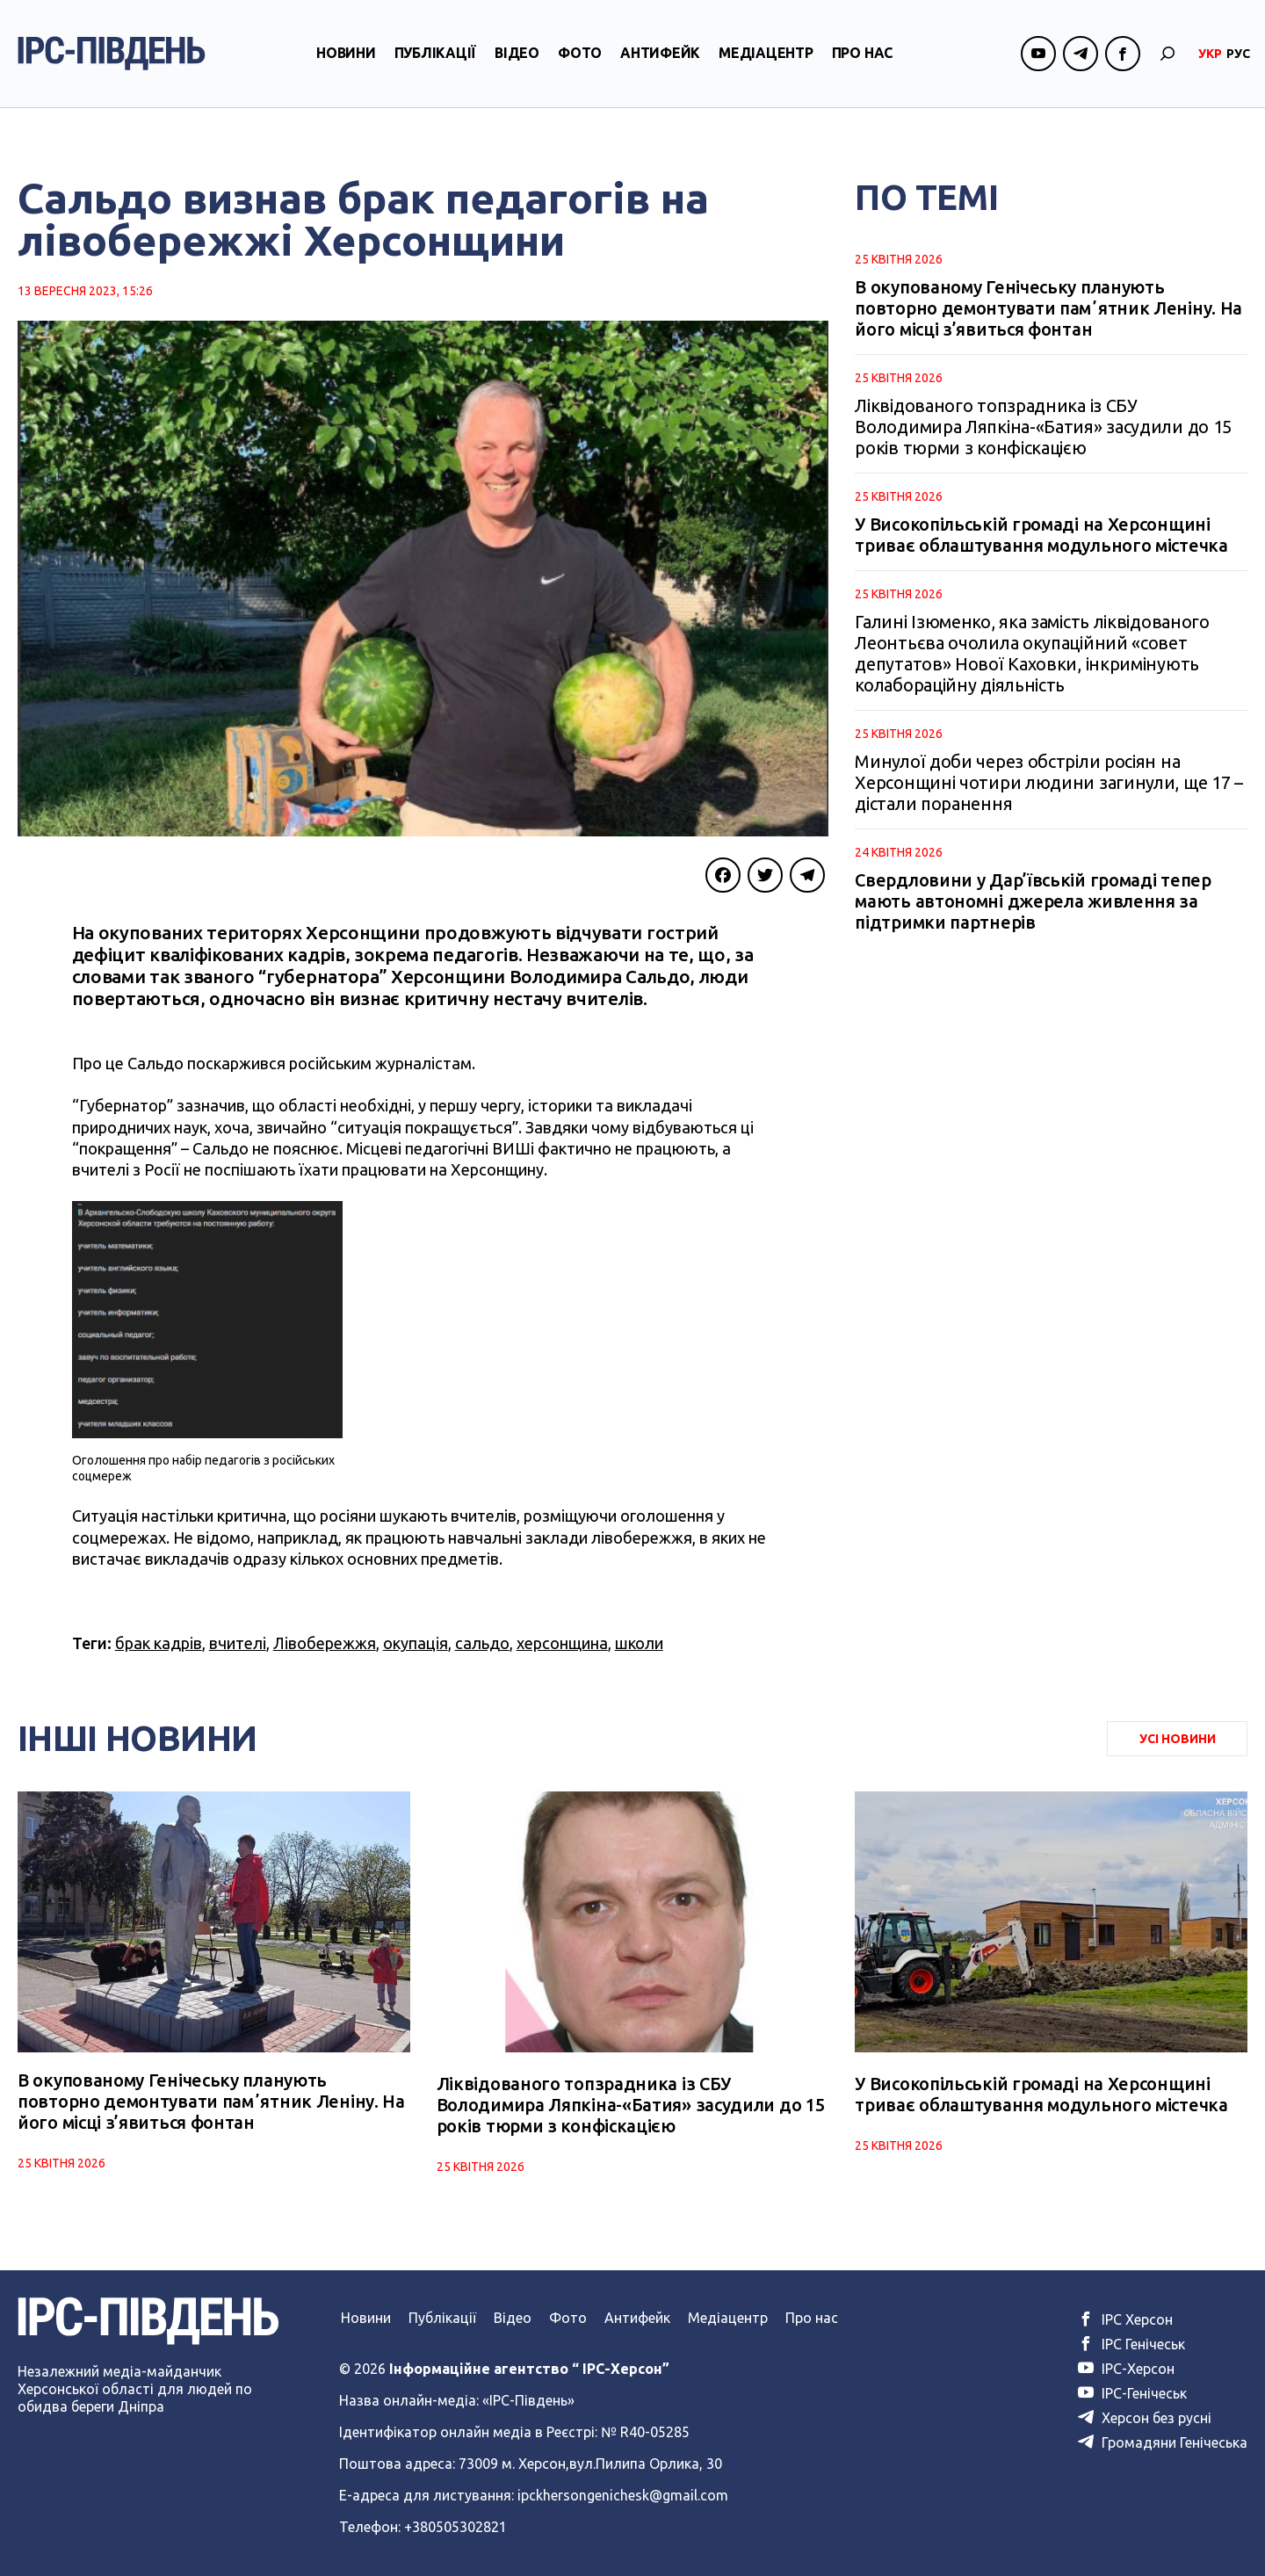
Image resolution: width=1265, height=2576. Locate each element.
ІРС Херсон (1125, 2319)
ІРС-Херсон (1126, 2369)
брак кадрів (158, 1643)
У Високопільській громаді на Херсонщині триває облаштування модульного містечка (1041, 534)
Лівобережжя (324, 1643)
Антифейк (660, 64)
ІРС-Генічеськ (1132, 2393)
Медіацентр (766, 64)
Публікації (435, 64)
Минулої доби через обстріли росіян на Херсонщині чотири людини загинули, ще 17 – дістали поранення (1048, 782)
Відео (517, 64)
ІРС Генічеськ (1131, 2344)
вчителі (237, 1643)
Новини (346, 64)
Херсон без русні (1144, 2418)
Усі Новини (1177, 1739)
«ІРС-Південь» (528, 2400)
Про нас (862, 64)
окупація (415, 1643)
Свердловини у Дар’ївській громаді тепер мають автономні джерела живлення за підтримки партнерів (1033, 901)
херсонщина (562, 1643)
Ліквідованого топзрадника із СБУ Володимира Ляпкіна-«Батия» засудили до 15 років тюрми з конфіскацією (1043, 426)
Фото (580, 64)
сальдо (482, 1643)
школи (639, 1643)
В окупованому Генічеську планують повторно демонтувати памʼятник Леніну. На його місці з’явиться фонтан (1048, 308)
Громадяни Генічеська (1162, 2442)
